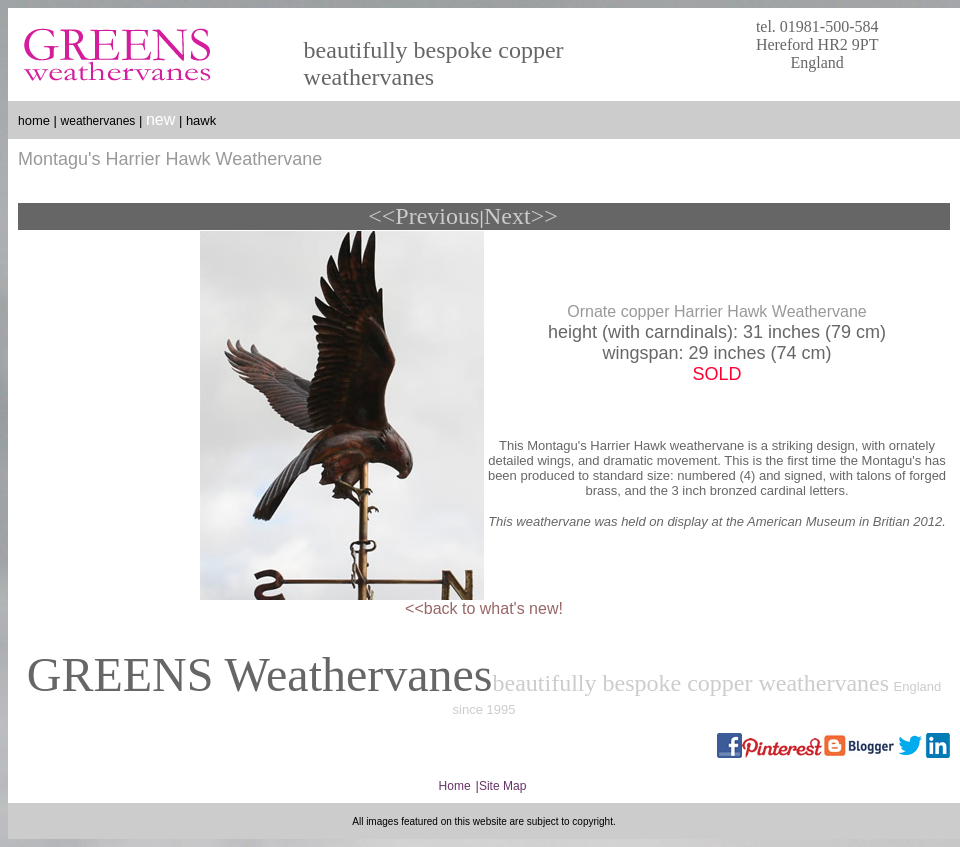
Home (455, 786)
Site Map (502, 786)
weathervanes (98, 121)
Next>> (521, 216)
